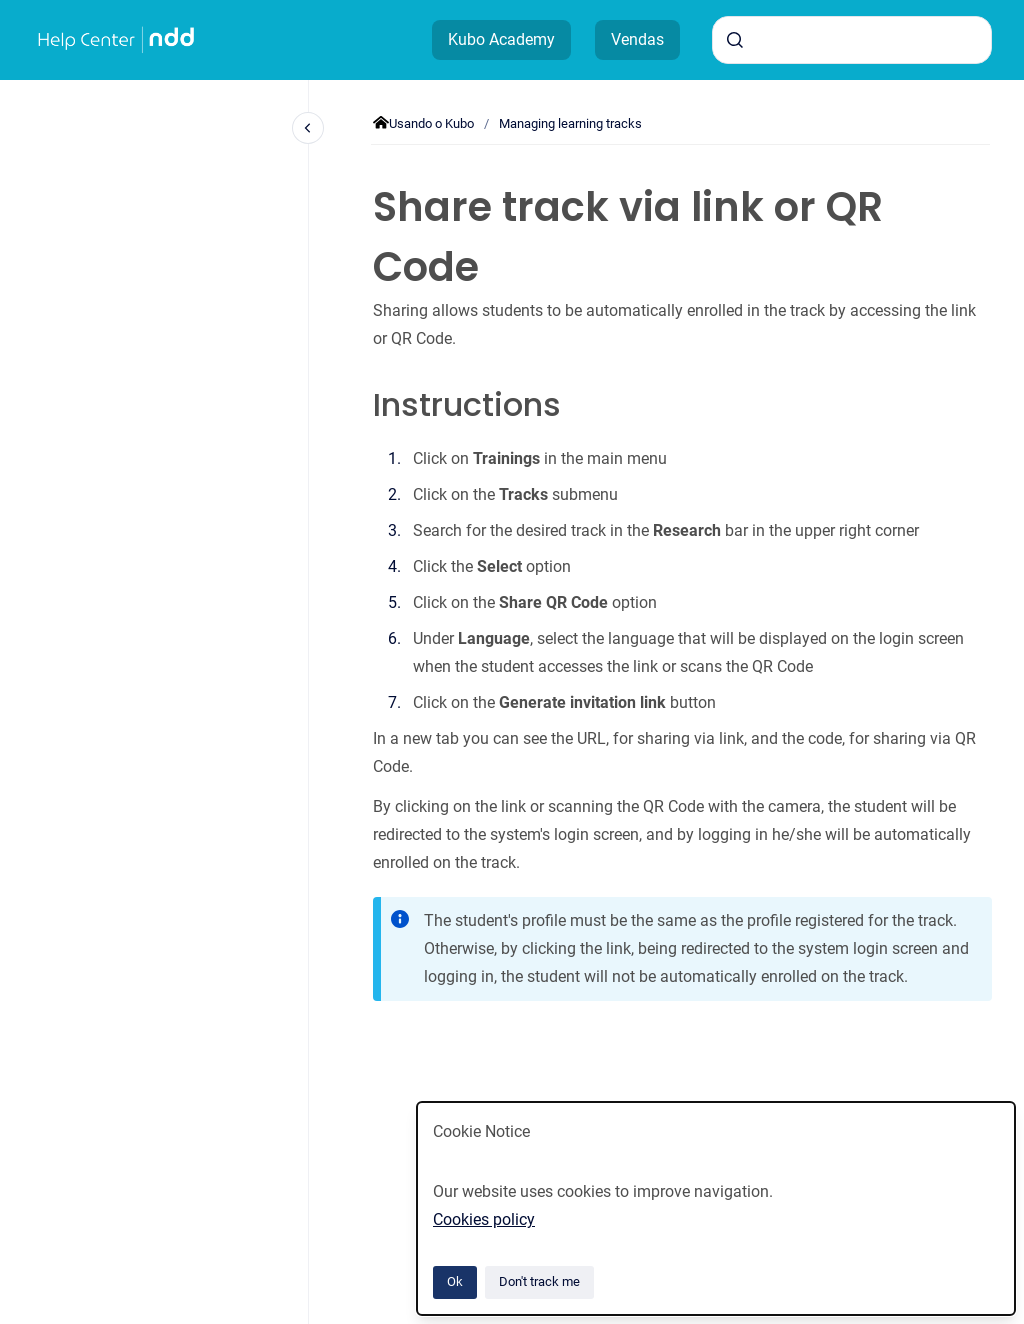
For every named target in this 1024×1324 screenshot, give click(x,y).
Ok (455, 1281)
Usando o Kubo (431, 123)
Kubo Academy (501, 39)
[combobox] (852, 40)
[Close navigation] (308, 128)
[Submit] (735, 40)
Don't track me (539, 1281)
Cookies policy (484, 1219)
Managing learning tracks (570, 123)
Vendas (637, 39)
